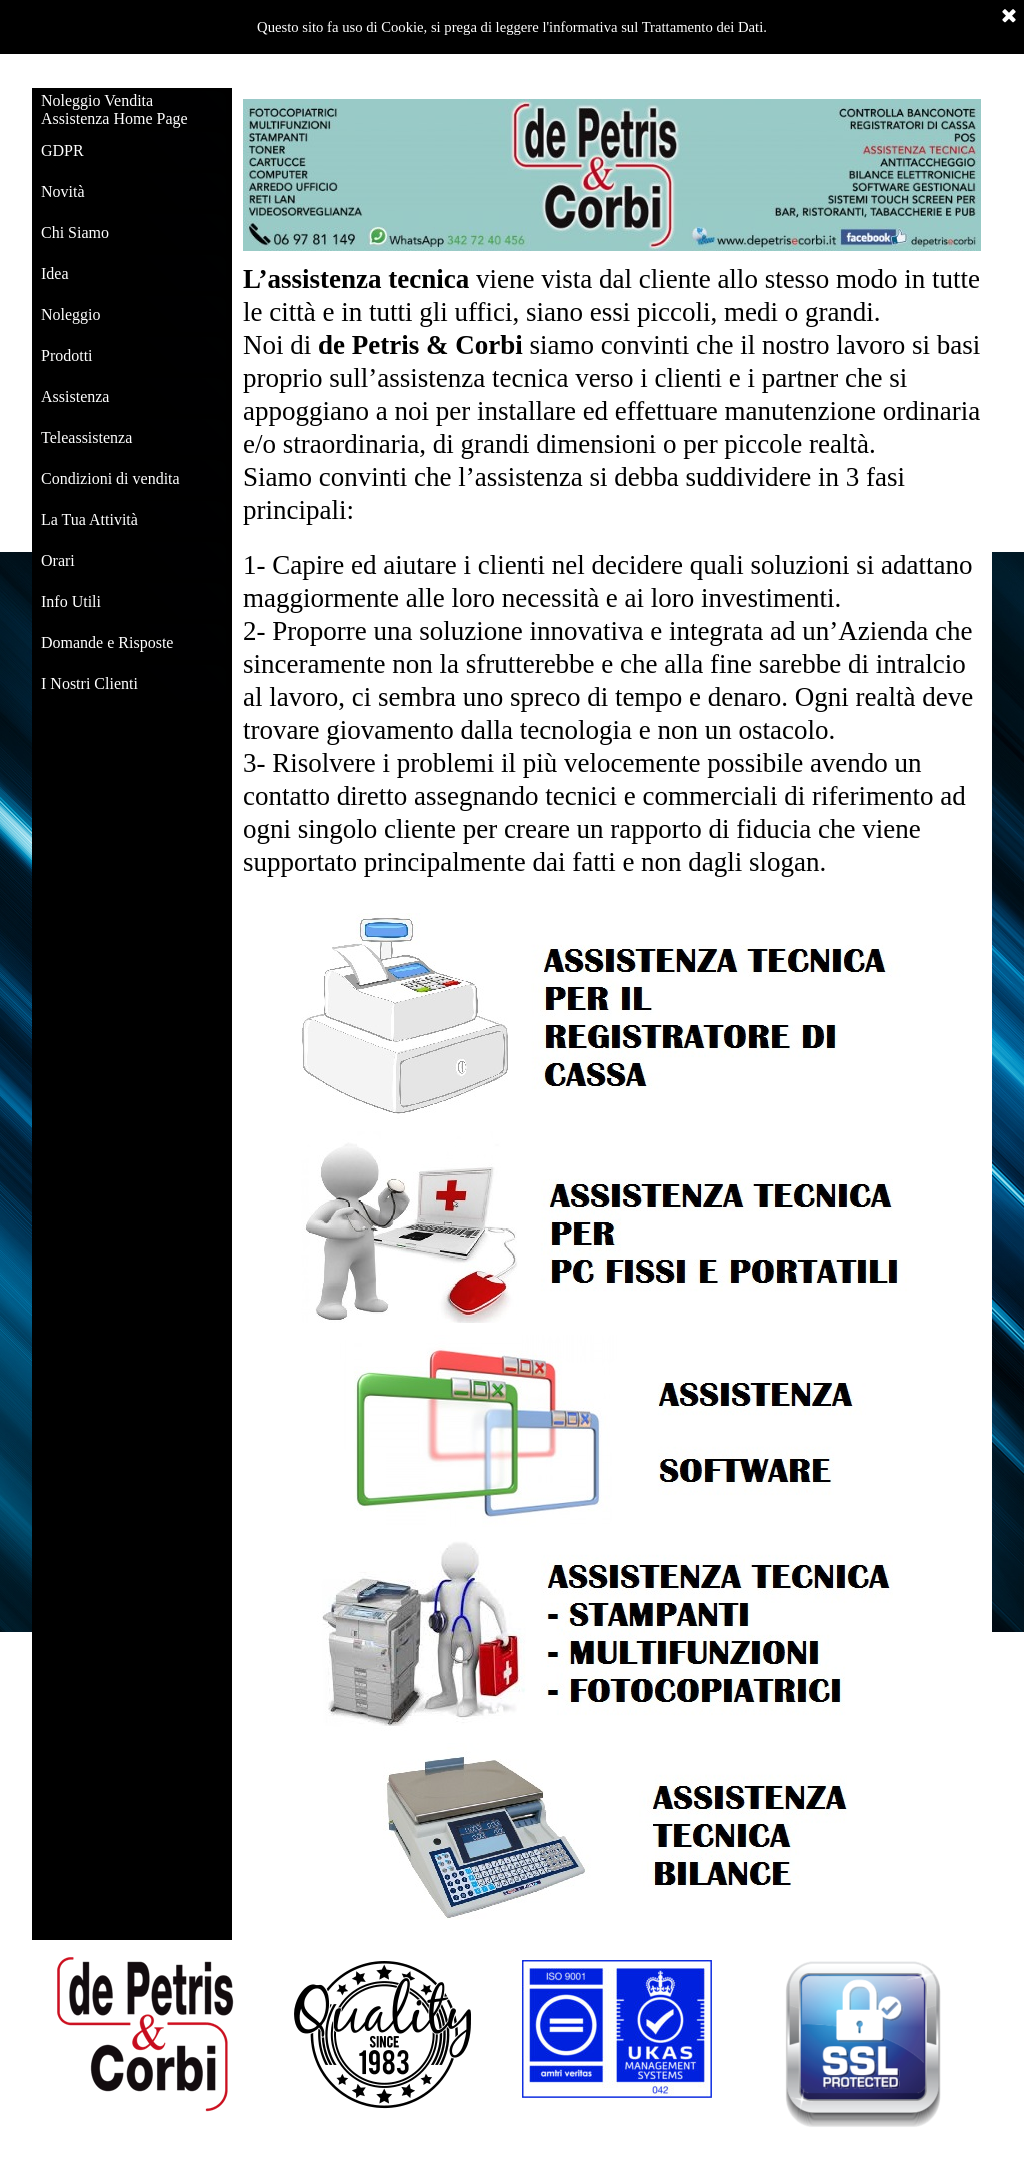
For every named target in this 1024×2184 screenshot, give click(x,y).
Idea (55, 273)
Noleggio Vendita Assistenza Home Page (114, 109)
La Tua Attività (89, 519)
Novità (63, 191)
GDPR (62, 150)
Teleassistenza (86, 437)
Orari (58, 560)
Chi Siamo (75, 232)
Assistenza (75, 396)
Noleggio (71, 314)
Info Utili (71, 601)
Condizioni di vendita (110, 478)
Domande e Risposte (107, 642)
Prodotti (67, 355)
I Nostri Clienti (89, 683)
